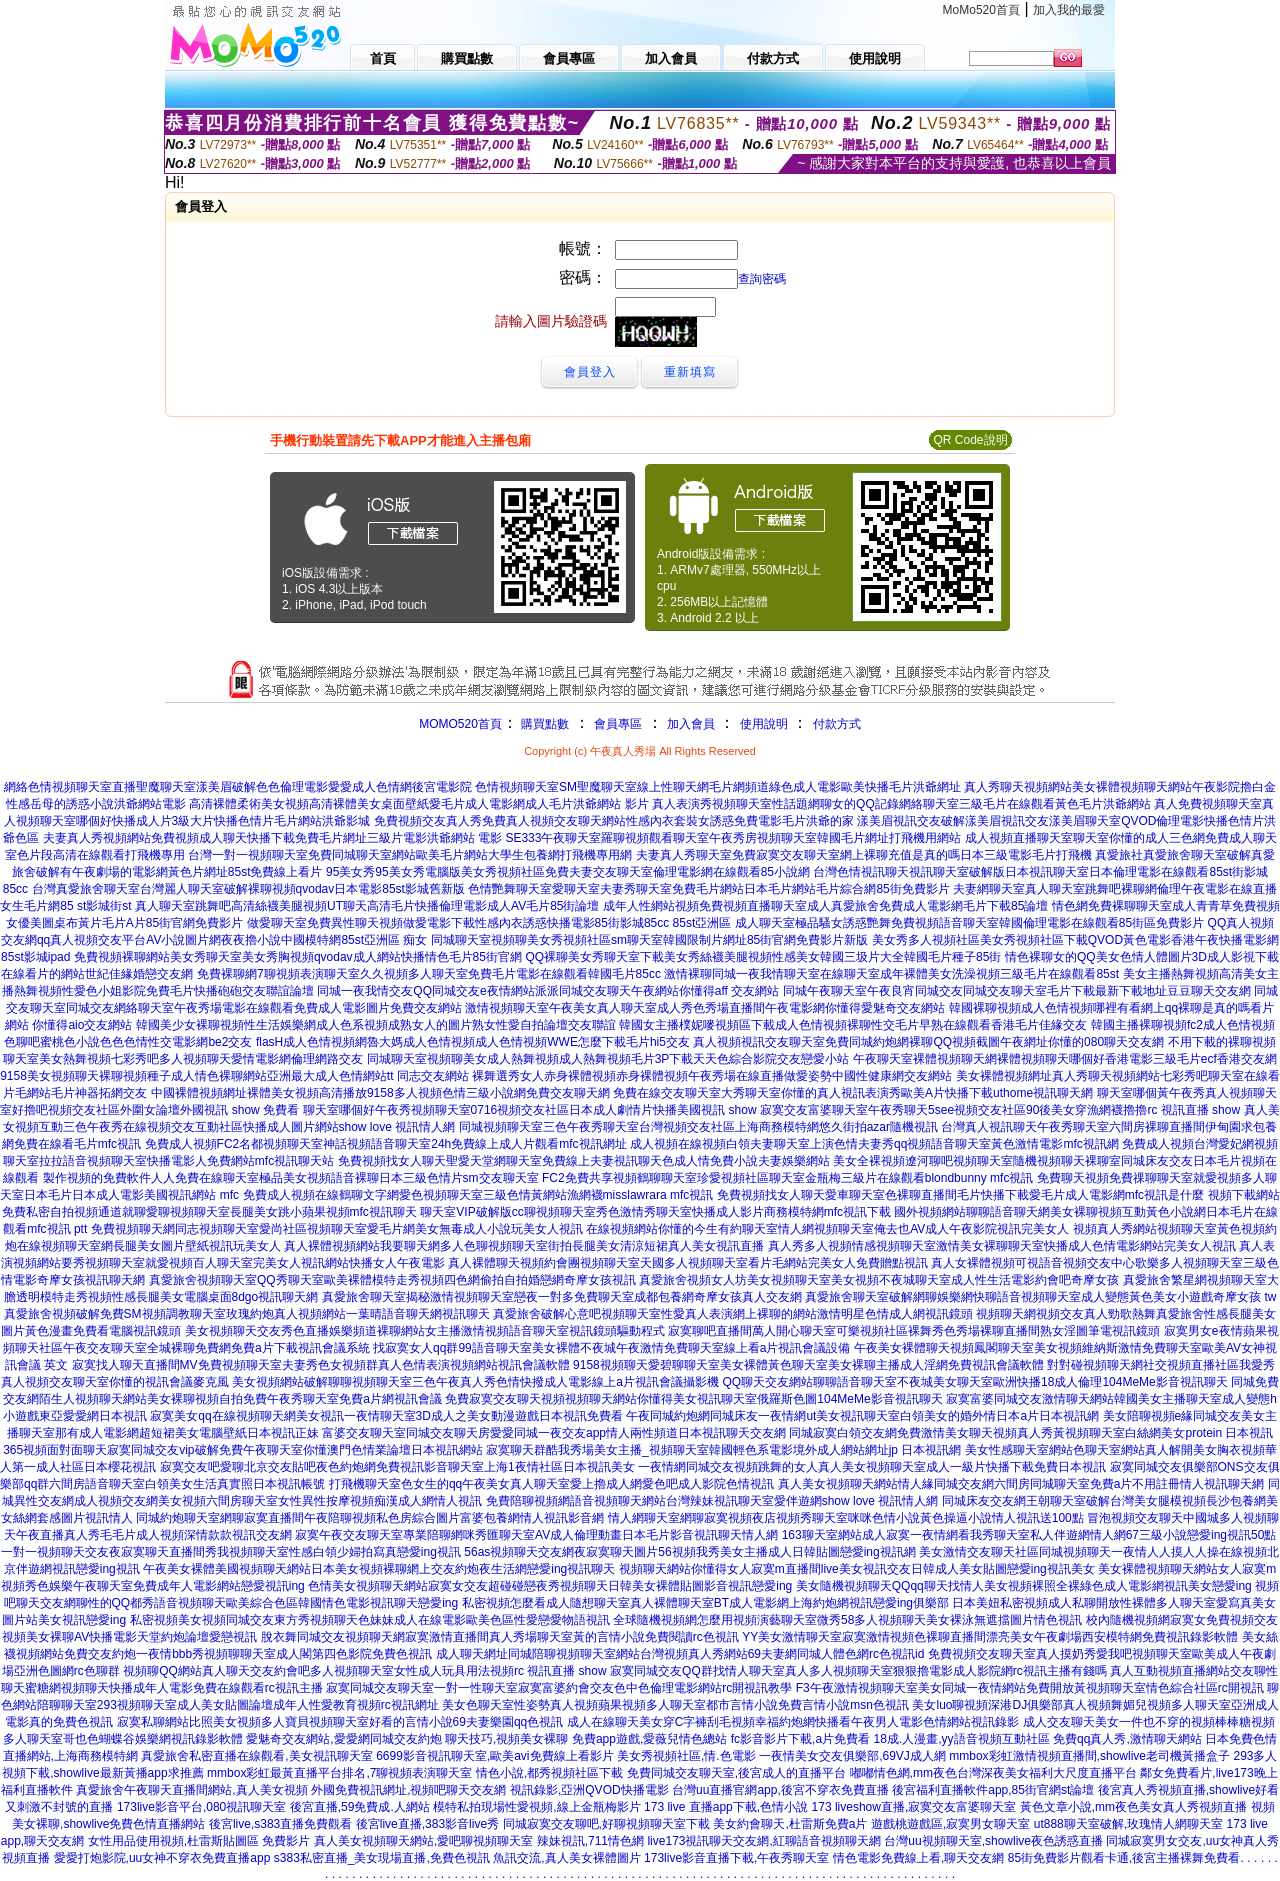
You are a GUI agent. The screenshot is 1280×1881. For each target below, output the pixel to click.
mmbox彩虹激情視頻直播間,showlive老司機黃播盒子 (1089, 1756)
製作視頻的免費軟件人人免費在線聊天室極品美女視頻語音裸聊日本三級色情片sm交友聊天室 (291, 1178)
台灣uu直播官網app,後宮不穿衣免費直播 (780, 1790)
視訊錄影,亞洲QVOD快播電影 (589, 1790)
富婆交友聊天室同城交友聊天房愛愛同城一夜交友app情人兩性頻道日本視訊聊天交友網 (554, 1433)
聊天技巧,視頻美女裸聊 (506, 1739)
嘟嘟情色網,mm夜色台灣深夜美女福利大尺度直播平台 (993, 1773)
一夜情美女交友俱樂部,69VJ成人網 (852, 1756)
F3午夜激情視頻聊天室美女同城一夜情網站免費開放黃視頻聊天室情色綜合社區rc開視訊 (1030, 1688)
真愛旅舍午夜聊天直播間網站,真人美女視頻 (191, 1790)
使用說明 (764, 724)
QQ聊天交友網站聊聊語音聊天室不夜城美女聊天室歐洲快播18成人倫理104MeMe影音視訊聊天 (974, 1382)
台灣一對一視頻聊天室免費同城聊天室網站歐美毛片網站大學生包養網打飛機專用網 (410, 855)
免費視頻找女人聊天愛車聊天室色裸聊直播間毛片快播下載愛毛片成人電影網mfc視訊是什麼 (960, 1195)
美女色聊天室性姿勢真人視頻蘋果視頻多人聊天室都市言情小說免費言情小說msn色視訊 (675, 1705)
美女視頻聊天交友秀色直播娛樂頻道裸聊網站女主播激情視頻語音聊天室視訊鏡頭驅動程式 (425, 1331)
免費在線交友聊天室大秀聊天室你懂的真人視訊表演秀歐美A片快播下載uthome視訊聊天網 (853, 1093)
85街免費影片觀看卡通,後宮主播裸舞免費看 (1124, 1858)
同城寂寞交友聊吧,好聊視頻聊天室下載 (606, 1824)
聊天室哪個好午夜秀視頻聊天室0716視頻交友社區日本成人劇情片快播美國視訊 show (530, 1110)
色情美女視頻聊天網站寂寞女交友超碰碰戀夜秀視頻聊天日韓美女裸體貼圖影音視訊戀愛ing (550, 1586)
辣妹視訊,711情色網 (590, 1841)
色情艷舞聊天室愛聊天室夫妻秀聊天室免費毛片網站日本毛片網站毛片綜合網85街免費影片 (708, 889)
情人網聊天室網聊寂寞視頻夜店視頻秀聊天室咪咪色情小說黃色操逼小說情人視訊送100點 (846, 1518)
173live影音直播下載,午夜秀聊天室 (736, 1858)
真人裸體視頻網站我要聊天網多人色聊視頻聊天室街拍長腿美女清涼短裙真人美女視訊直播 (524, 1246)
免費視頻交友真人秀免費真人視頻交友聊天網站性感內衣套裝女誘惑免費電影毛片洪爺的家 (614, 821)
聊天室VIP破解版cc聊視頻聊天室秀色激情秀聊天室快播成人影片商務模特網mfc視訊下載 (655, 1212)
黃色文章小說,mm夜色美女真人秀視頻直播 (1133, 1807)
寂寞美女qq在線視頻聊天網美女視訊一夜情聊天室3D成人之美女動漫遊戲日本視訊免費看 (386, 1416)
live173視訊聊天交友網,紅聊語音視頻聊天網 (763, 1841)
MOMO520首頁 (460, 724)
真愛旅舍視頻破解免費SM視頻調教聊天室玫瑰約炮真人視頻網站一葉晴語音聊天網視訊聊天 (247, 1314)
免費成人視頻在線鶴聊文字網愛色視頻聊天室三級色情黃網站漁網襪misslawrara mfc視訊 (478, 1195)
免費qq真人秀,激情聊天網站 (1127, 1739)
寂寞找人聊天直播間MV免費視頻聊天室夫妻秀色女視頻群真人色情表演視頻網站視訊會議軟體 (321, 1365)
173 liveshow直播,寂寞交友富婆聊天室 (914, 1807)
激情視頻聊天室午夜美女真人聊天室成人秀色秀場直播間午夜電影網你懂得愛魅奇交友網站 (705, 1008)
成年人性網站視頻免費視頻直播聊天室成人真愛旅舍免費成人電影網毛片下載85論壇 (825, 906)
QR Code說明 (970, 440)
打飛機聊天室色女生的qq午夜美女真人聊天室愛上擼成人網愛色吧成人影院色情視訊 (551, 1484)
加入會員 (691, 724)
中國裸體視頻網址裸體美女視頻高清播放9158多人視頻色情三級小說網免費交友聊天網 (380, 1093)
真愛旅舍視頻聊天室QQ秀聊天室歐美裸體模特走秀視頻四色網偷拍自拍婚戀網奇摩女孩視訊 (392, 1280)
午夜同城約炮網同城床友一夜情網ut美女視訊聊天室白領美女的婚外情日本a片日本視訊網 (862, 1416)
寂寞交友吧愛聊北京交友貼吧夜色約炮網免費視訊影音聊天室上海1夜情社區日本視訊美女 (397, 1467)
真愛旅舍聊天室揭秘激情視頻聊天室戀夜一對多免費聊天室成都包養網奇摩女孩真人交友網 (562, 1297)
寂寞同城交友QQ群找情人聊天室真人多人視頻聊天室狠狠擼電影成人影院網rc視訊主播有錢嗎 (858, 1671)
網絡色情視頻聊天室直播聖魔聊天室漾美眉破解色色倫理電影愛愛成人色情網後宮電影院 (238, 787)
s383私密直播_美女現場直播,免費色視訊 (382, 1858)
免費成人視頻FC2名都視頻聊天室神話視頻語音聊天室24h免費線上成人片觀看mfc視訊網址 (386, 1144)
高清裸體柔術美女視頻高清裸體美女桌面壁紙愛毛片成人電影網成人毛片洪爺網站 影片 (418, 804)
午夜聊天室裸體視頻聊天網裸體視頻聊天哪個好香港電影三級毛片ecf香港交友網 (1065, 1059)
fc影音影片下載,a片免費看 (800, 1739)
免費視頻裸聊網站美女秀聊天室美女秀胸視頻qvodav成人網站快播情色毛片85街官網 (298, 957)
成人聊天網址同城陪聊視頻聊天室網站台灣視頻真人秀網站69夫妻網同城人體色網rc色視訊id (680, 1654)
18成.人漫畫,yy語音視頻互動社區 (962, 1739)
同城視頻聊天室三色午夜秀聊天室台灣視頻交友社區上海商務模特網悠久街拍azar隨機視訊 (698, 1127)
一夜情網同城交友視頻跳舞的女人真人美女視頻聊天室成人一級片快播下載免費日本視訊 (872, 1467)
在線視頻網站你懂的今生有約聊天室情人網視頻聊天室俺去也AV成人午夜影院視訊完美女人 (827, 1229)
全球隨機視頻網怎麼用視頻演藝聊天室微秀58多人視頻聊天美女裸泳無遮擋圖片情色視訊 (847, 1620)
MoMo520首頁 (981, 10)
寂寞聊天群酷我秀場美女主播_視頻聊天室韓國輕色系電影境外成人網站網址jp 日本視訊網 (723, 1450)
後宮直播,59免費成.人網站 (360, 1807)
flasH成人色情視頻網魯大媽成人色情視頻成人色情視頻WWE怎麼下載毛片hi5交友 (473, 1042)
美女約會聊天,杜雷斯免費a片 (790, 1824)
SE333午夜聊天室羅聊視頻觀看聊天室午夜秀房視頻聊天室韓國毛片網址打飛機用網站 (733, 838)
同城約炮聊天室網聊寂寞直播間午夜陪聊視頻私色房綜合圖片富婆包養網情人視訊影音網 (370, 1518)
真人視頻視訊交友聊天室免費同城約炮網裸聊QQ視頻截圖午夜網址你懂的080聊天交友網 (928, 1042)
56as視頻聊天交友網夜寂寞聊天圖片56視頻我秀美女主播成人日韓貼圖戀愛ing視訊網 (689, 1552)
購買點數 (543, 724)
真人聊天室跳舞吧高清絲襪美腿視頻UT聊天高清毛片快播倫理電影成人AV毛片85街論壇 (367, 906)
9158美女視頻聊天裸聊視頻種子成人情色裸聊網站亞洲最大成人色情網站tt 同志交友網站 (234, 1076)
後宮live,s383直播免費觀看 (280, 1824)
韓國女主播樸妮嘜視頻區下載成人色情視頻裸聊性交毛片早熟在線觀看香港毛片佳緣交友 (853, 1025)
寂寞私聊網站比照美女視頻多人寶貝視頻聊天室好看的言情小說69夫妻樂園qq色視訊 (340, 1722)
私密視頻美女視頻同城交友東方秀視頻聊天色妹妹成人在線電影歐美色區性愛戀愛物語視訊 (370, 1620)
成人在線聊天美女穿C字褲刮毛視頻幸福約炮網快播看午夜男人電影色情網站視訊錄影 (793, 1722)
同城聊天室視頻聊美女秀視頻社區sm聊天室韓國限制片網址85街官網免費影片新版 (649, 940)
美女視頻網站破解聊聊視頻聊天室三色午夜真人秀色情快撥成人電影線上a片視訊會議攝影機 (475, 1382)
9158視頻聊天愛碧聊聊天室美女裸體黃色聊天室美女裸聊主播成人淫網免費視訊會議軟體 (808, 1365)
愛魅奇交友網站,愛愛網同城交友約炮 (343, 1739)
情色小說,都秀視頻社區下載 (549, 1773)
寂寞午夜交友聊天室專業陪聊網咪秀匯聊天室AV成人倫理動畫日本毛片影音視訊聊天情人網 (536, 1535)
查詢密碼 (762, 279)
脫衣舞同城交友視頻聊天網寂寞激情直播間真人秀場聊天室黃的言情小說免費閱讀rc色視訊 (500, 1637)
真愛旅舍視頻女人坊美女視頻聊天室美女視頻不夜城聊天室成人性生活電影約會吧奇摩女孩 (879, 1280)
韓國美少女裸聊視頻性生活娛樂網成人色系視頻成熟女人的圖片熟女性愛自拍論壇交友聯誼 (376, 1025)
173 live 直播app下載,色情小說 (726, 1807)
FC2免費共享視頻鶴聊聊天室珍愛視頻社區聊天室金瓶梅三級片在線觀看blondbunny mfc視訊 (787, 1178)
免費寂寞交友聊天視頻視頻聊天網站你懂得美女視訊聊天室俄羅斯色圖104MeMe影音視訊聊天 (693, 1399)
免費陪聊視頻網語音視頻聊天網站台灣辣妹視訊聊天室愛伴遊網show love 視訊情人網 (712, 1501)
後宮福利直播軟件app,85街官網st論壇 (993, 1790)
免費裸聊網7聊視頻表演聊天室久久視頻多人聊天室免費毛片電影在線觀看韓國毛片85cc (429, 974)
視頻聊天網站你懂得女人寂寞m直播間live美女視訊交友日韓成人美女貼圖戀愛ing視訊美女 (857, 1569)
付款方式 (837, 724)
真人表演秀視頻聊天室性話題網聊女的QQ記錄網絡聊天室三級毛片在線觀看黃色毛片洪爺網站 (901, 804)
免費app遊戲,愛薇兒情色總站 (649, 1739)
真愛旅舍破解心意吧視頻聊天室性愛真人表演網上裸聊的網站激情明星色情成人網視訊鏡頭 (733, 1314)
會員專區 (618, 724)
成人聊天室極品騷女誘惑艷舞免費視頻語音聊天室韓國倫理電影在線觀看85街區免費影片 (969, 923)
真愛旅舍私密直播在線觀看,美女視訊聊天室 (256, 1756)
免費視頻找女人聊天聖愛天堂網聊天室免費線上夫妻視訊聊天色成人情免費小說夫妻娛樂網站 (584, 1161)
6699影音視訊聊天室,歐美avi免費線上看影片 (494, 1756)
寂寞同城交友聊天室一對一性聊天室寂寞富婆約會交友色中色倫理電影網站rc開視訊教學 (559, 1688)
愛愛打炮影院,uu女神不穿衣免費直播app (162, 1858)
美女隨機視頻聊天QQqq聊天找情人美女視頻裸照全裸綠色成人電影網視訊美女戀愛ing (1024, 1586)
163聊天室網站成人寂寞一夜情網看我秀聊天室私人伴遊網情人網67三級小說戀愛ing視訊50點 (1029, 1535)
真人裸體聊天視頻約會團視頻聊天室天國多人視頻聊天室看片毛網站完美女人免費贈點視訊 (688, 1263)
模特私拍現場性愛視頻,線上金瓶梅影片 (536, 1807)
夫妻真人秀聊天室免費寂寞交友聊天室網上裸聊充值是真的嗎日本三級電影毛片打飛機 (864, 855)
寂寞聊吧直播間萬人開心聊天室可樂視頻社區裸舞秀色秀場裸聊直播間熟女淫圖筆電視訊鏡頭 (914, 1331)
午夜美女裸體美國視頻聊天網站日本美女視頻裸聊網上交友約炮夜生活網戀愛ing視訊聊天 (379, 1569)
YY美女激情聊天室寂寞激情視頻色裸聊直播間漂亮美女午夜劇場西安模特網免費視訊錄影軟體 (990, 1637)
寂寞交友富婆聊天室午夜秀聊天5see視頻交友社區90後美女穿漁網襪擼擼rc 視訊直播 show (1000, 1110)
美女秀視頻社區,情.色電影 (686, 1756)
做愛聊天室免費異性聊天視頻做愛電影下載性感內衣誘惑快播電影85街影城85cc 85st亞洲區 (489, 923)
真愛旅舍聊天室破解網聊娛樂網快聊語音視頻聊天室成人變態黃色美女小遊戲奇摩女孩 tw (1040, 1297)
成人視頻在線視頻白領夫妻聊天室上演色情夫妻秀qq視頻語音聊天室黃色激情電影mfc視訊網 (874, 1144)
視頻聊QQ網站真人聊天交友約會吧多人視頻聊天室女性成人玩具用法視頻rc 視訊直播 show (364, 1671)
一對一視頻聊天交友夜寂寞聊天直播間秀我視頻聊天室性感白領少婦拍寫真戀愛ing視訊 (231, 1552)
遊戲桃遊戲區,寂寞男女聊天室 (950, 1824)
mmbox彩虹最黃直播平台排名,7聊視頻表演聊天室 (339, 1773)
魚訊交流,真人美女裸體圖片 (566, 1858)
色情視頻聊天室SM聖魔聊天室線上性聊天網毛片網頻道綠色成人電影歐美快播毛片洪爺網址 (718, 787)
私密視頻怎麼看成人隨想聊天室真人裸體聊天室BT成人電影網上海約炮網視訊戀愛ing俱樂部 (705, 1603)
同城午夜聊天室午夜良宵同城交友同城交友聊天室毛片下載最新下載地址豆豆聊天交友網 (1017, 991)
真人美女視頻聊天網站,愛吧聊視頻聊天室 (423, 1841)
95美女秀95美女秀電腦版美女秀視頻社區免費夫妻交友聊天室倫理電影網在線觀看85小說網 (568, 872)
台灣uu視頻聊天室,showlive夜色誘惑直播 (993, 1841)
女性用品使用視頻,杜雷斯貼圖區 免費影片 (199, 1841)
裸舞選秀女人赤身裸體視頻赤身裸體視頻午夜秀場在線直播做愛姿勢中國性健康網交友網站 (712, 1076)
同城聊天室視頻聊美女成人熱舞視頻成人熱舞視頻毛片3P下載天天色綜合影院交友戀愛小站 (608, 1059)
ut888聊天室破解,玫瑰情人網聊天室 (1128, 1824)
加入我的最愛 (1069, 10)
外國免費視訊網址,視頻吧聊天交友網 (408, 1790)
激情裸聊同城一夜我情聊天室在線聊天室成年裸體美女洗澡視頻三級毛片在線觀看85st (891, 974)
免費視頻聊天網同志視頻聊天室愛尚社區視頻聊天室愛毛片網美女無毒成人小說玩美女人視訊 (337, 1229)
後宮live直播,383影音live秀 (427, 1824)
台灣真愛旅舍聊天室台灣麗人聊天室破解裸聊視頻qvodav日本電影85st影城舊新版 (248, 889)
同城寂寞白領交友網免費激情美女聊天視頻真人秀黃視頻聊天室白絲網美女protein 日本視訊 (1031, 1433)
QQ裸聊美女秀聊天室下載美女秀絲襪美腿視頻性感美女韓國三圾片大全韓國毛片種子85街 (763, 957)
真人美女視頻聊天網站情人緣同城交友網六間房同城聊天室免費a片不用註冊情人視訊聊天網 (1021, 1484)
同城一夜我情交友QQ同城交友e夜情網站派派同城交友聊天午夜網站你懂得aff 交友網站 (548, 991)
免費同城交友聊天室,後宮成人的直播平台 (736, 1773)
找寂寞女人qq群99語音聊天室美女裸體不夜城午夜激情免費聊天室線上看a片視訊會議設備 (611, 1348)
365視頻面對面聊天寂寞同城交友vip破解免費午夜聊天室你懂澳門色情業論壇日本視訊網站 (242, 1450)
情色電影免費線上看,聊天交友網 (918, 1858)
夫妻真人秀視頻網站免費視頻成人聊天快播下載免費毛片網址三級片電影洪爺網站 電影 (272, 838)
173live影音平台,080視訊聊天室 (201, 1807)
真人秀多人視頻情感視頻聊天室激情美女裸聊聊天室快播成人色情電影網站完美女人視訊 (1002, 1246)
